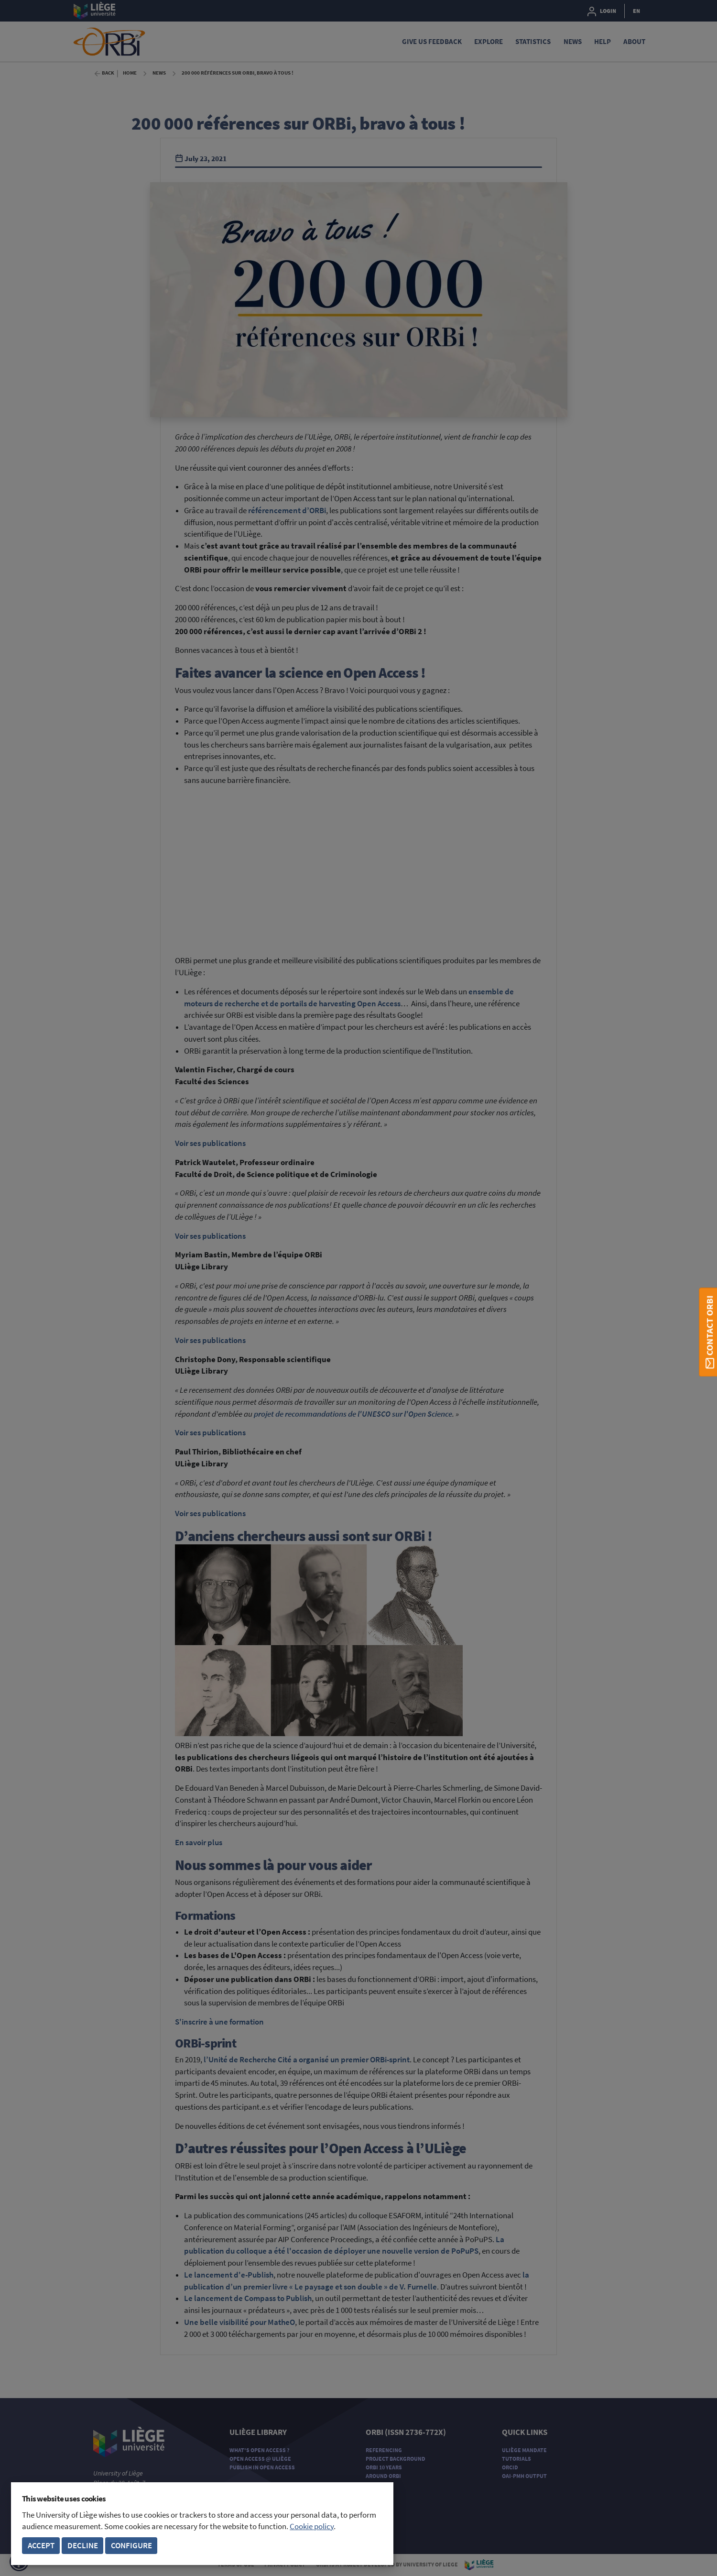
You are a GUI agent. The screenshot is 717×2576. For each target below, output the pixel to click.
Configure (131, 2546)
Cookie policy (312, 2526)
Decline (82, 2546)
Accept (41, 2546)
